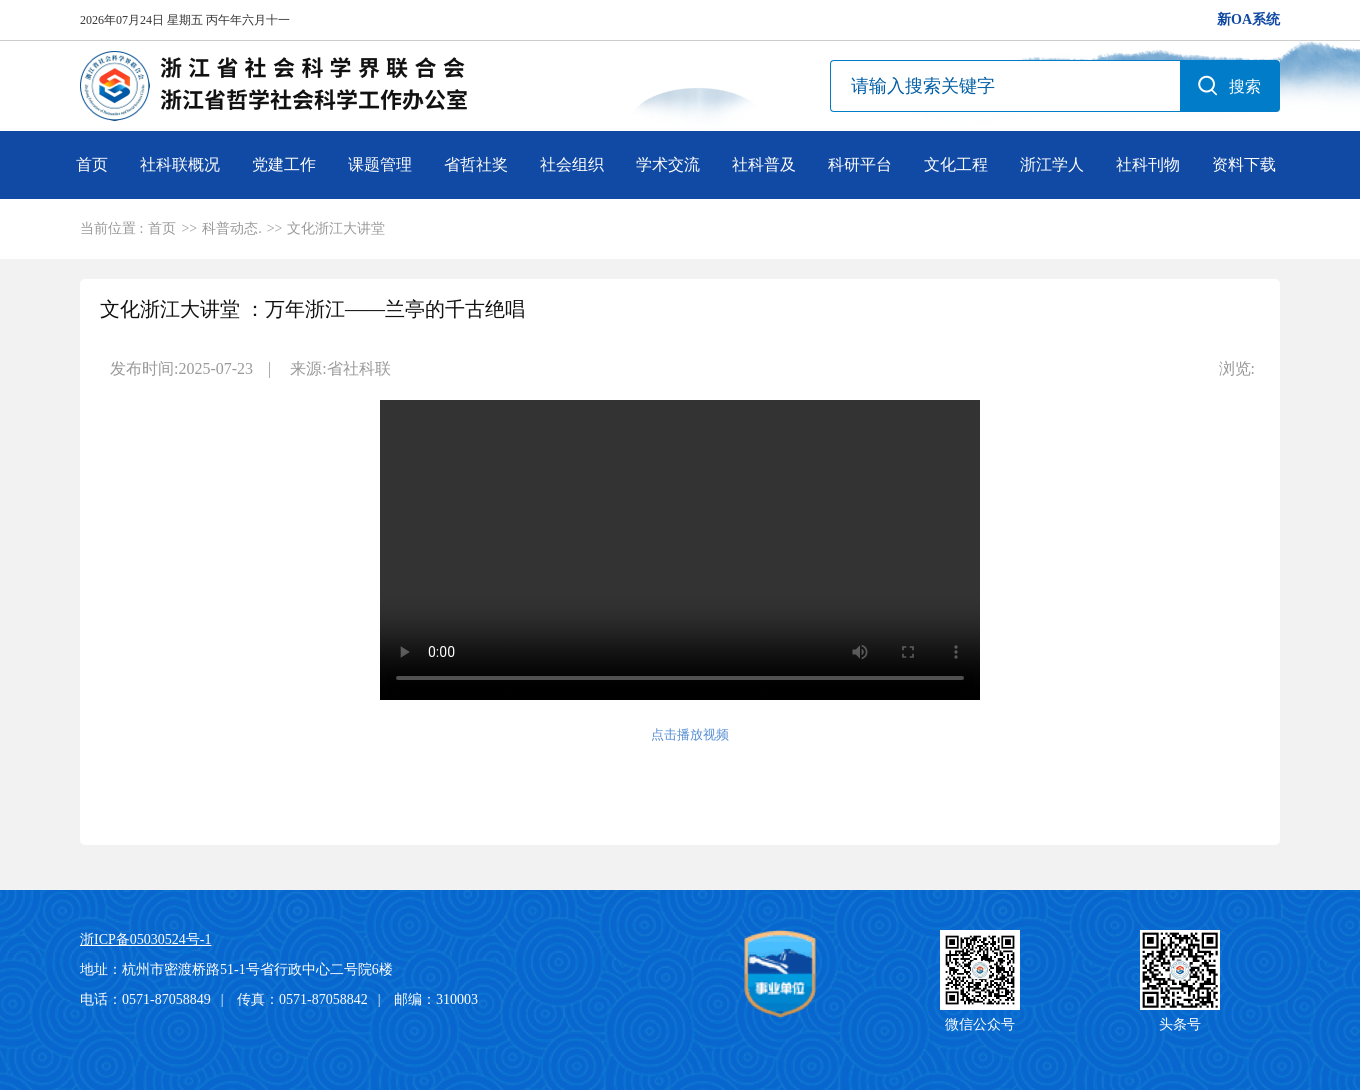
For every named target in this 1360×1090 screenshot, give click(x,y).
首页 (92, 164)
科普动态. (232, 228)
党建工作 (284, 164)
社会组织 (572, 164)
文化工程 (956, 164)
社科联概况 (180, 164)
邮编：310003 (436, 999)
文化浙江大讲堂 (336, 228)
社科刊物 (1148, 164)
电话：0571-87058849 (145, 999)
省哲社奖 (476, 164)
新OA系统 (1248, 19)
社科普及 (764, 164)
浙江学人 (1052, 164)
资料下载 (1244, 164)
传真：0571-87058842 (302, 999)
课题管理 (380, 164)
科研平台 (860, 164)
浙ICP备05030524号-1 (145, 939)
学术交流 (668, 164)
